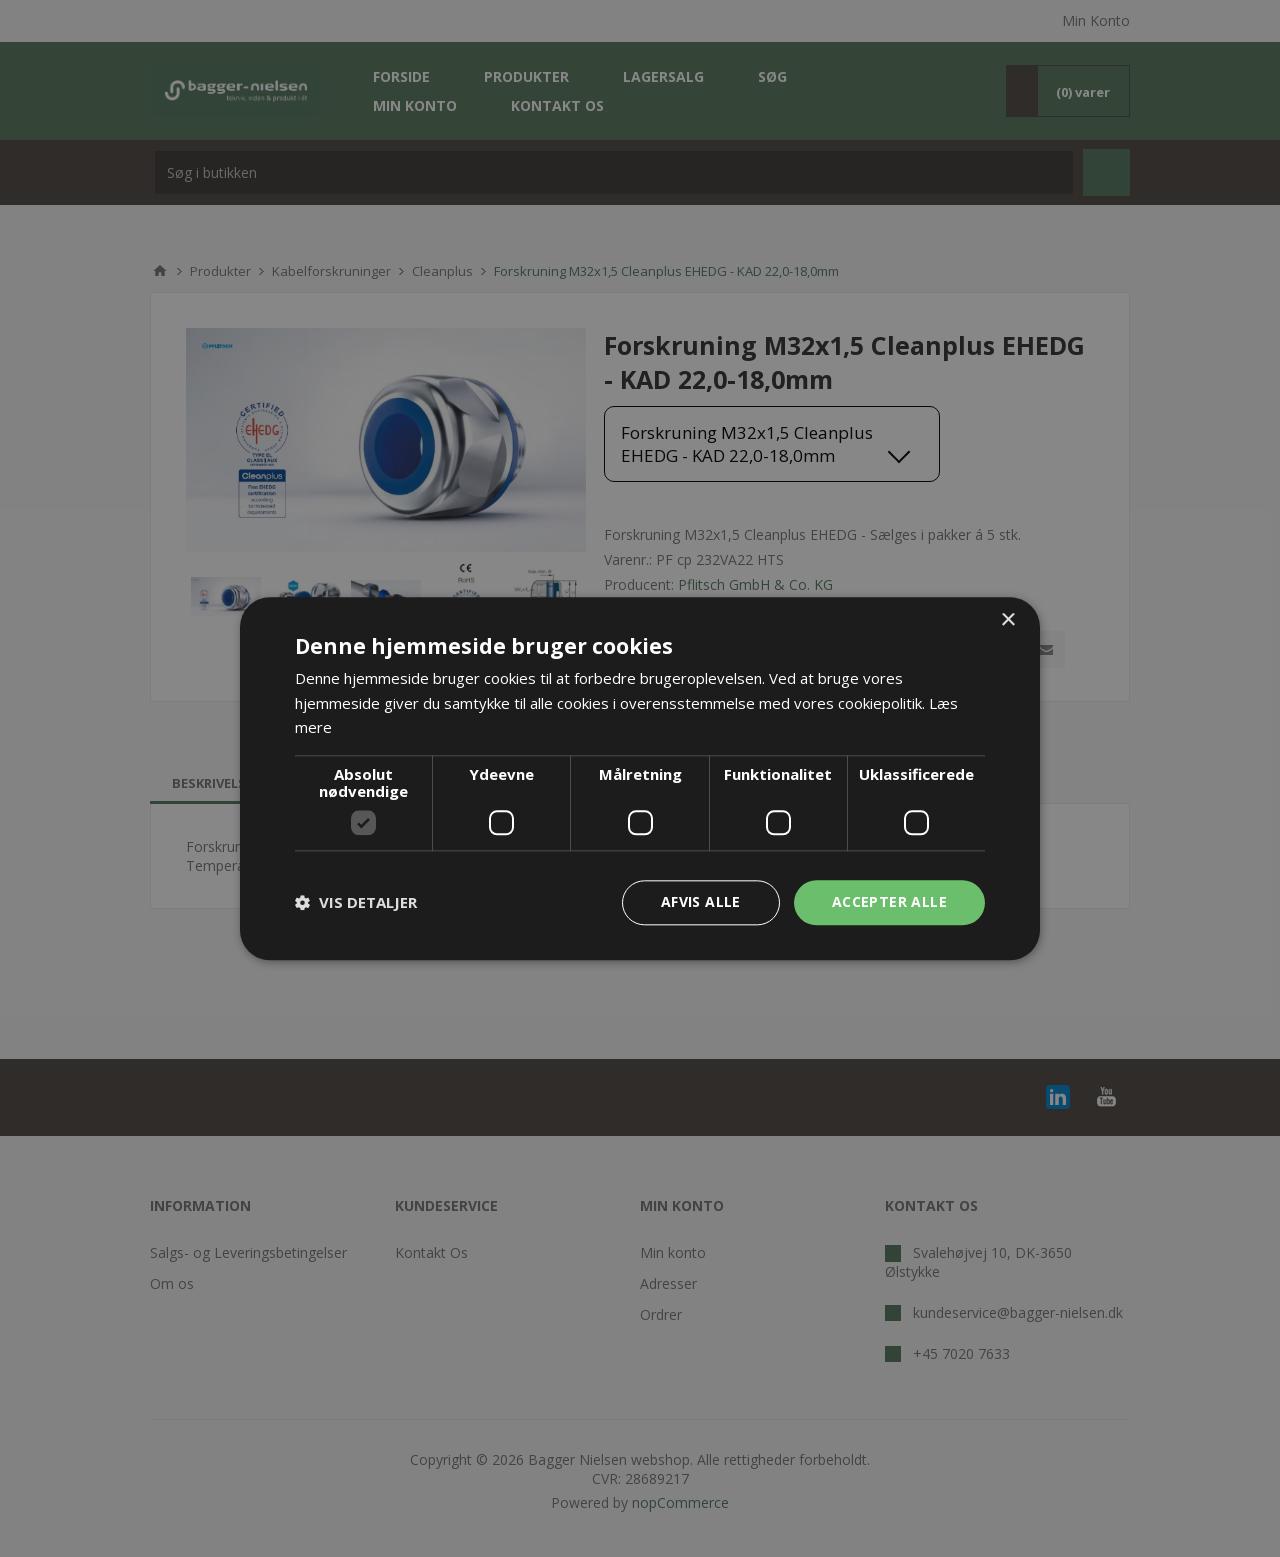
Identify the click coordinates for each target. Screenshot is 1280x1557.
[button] (356, 903)
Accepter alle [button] (889, 901)
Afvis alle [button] (701, 901)
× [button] (1007, 620)
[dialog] (640, 778)
